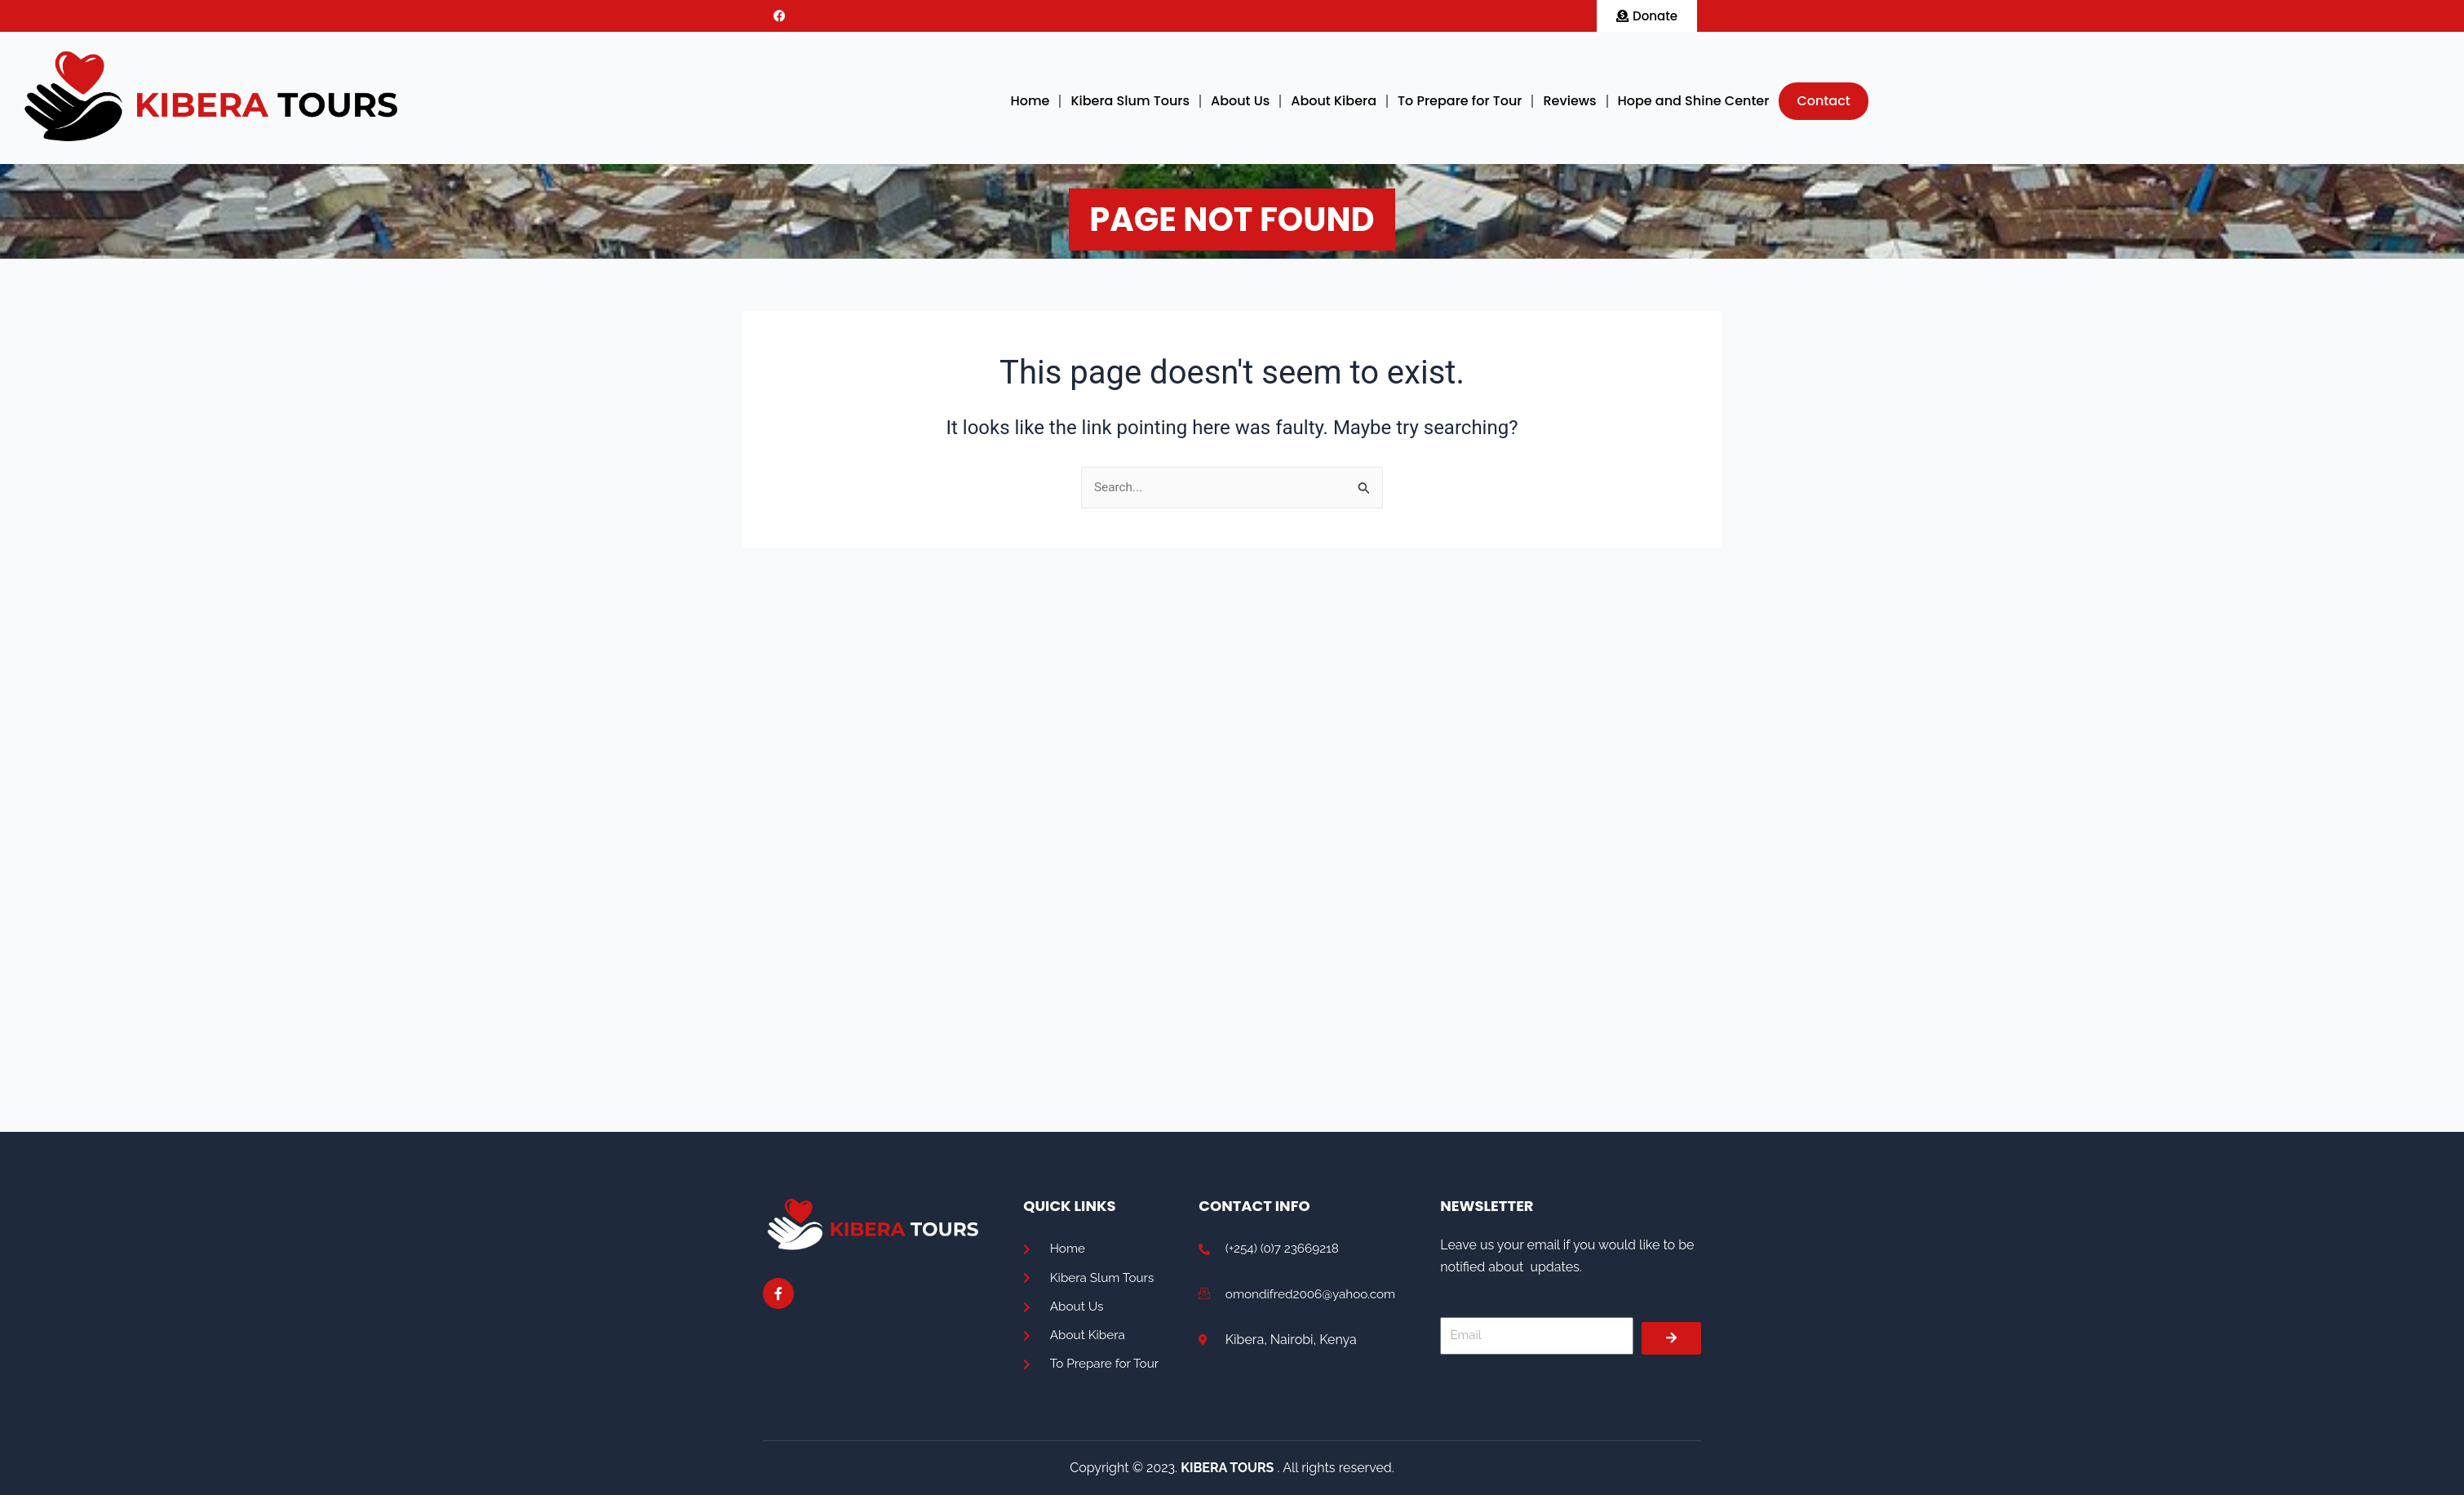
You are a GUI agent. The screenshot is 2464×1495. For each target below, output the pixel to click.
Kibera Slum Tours (1130, 100)
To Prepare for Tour (1460, 100)
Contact (1823, 100)
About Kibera (1333, 100)
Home (1029, 100)
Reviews (1569, 100)
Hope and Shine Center (1694, 100)
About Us (1240, 100)
